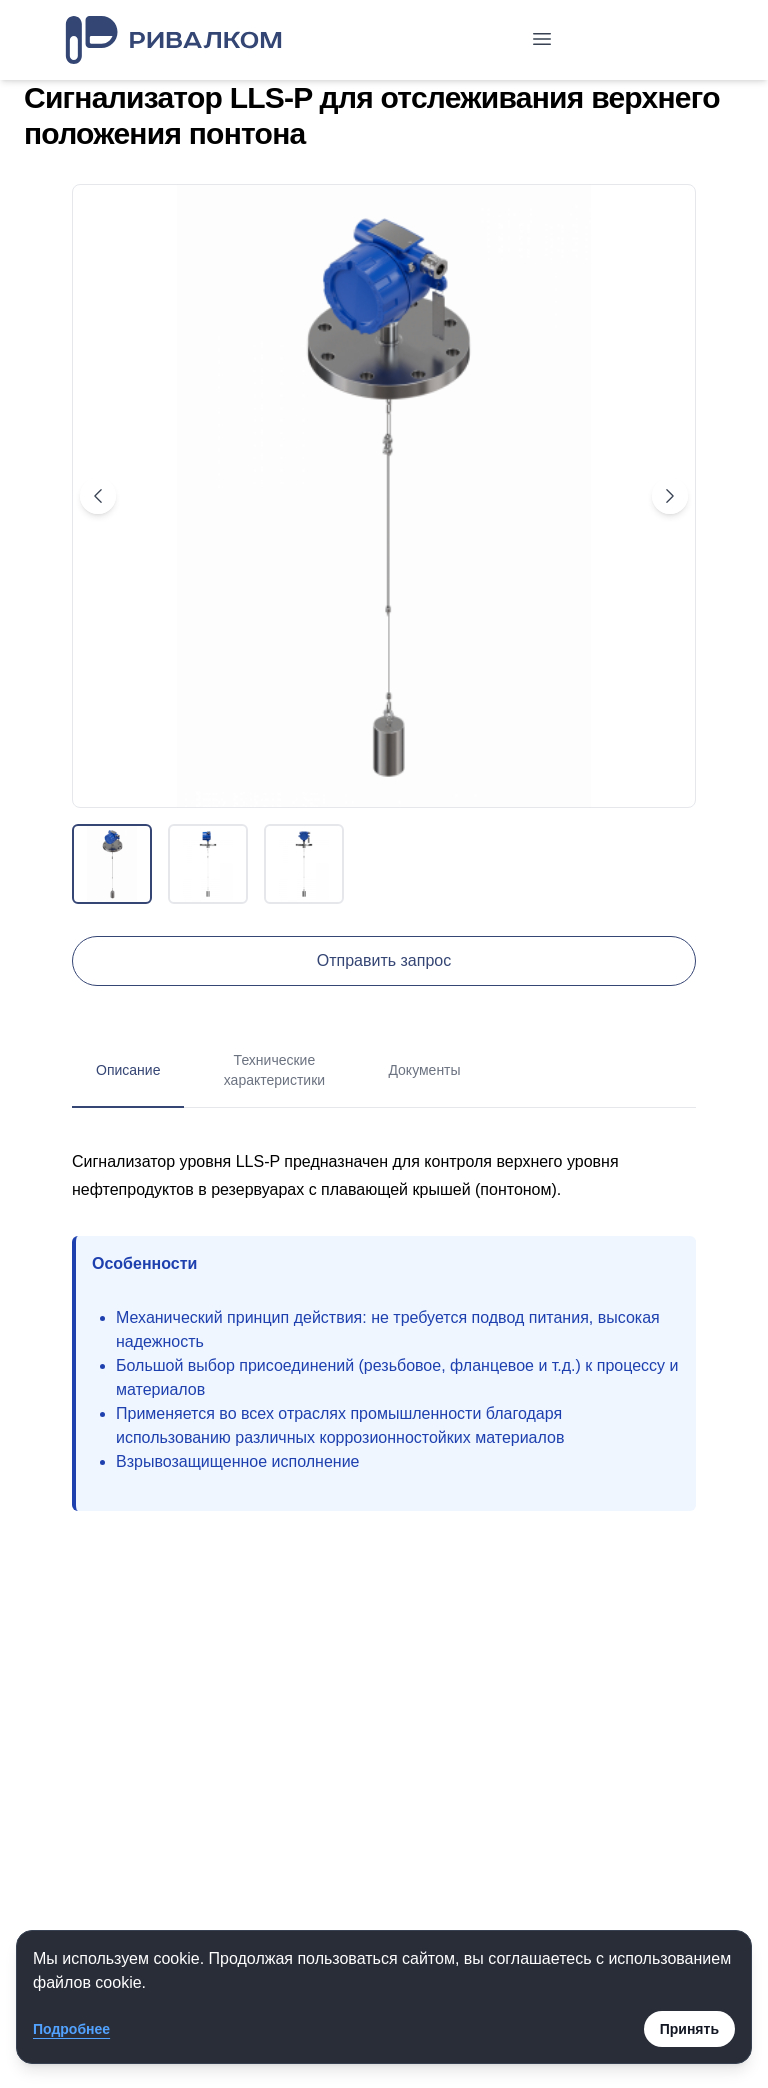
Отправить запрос (384, 960)
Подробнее (71, 2029)
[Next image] (670, 496)
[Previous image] (98, 496)
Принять (689, 2029)
